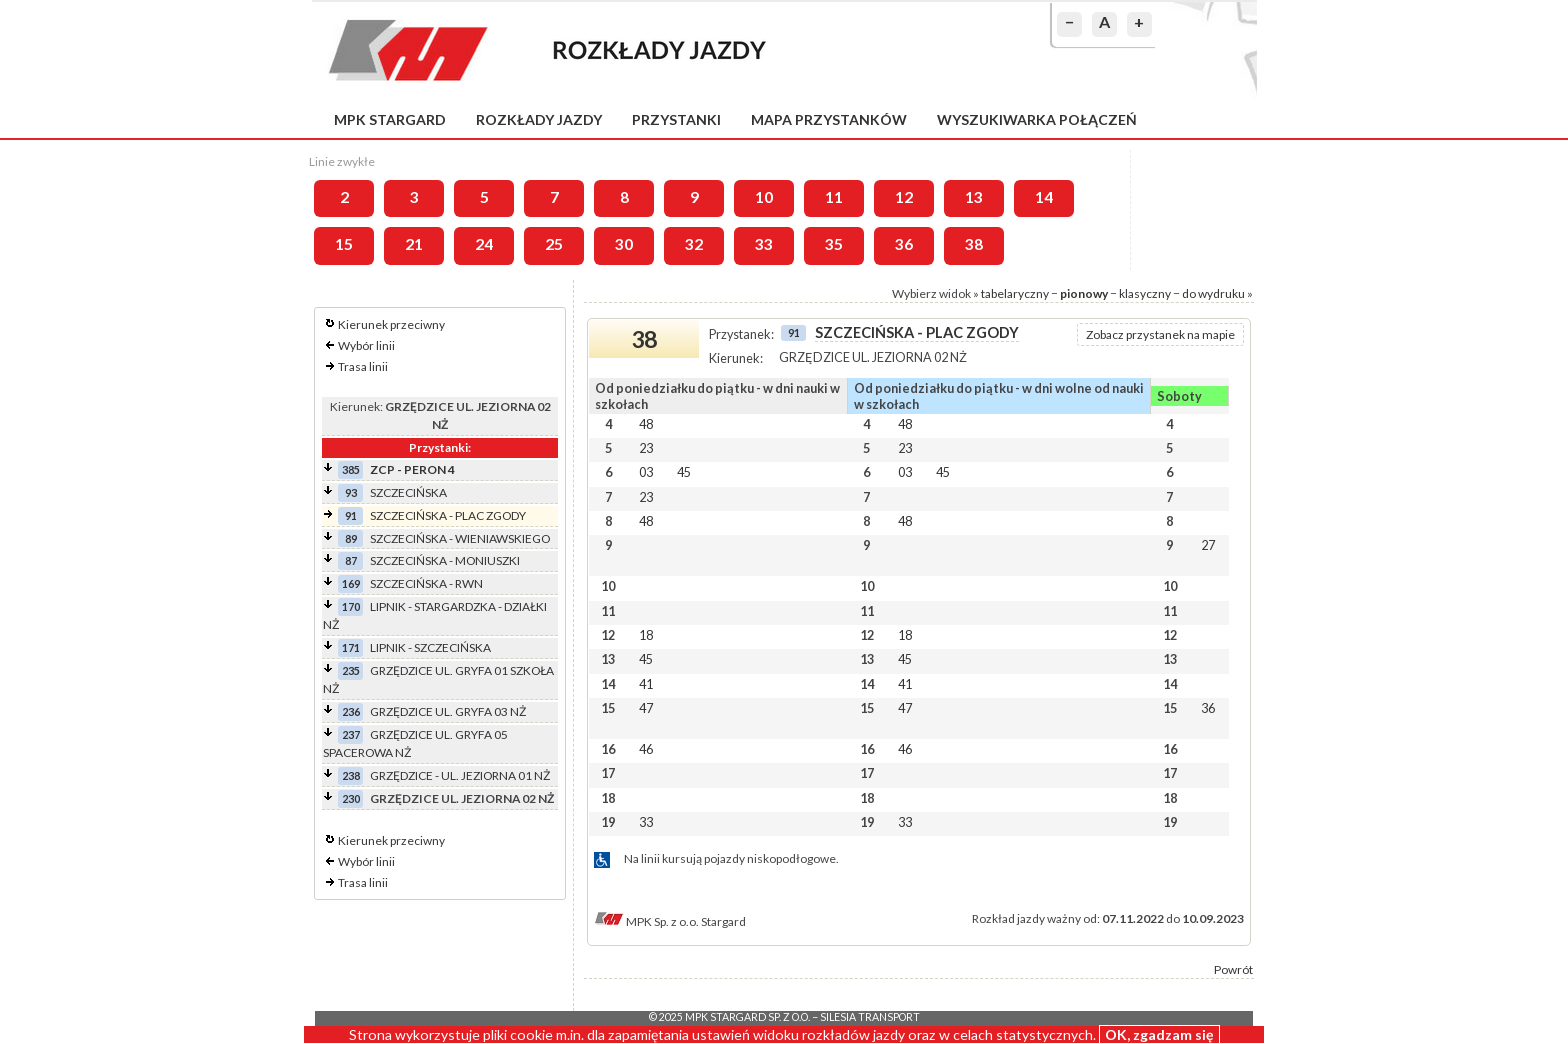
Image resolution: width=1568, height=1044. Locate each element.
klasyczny (1145, 293)
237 (351, 734)
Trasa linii (363, 366)
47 (646, 708)
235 (351, 670)
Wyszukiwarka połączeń (1037, 119)
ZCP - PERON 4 (412, 469)
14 (1044, 197)
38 (974, 244)
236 (351, 711)
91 (351, 515)
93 (351, 492)
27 (1208, 545)
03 (646, 472)
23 (646, 448)
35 (834, 244)
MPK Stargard (390, 119)
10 (764, 197)
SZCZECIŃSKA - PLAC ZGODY (448, 515)
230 (351, 798)
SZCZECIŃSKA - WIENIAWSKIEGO (460, 538)
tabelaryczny (1015, 293)
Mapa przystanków (829, 119)
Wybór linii (366, 345)
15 (344, 244)
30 (624, 244)
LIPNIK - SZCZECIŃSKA (430, 647)
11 (834, 197)
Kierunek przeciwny (391, 324)
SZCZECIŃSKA (408, 492)
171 (351, 647)
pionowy (1084, 293)
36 (904, 244)
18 (646, 635)
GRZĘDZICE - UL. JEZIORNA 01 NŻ (460, 775)
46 (646, 749)
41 (646, 684)
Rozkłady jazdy (539, 119)
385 (351, 469)
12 (904, 197)
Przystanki (676, 119)
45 (684, 472)
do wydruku (1213, 293)
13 (974, 197)
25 (554, 244)
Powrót (1233, 969)
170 (351, 606)
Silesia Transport (870, 1017)
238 (351, 775)
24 (484, 244)
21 (414, 244)
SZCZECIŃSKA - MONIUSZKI (445, 560)
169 (351, 583)
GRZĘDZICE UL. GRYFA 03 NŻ (448, 711)
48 (646, 424)
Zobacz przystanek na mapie (1160, 334)
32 (694, 244)
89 (351, 538)
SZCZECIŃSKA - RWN (426, 583)
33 (764, 244)
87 (351, 560)
